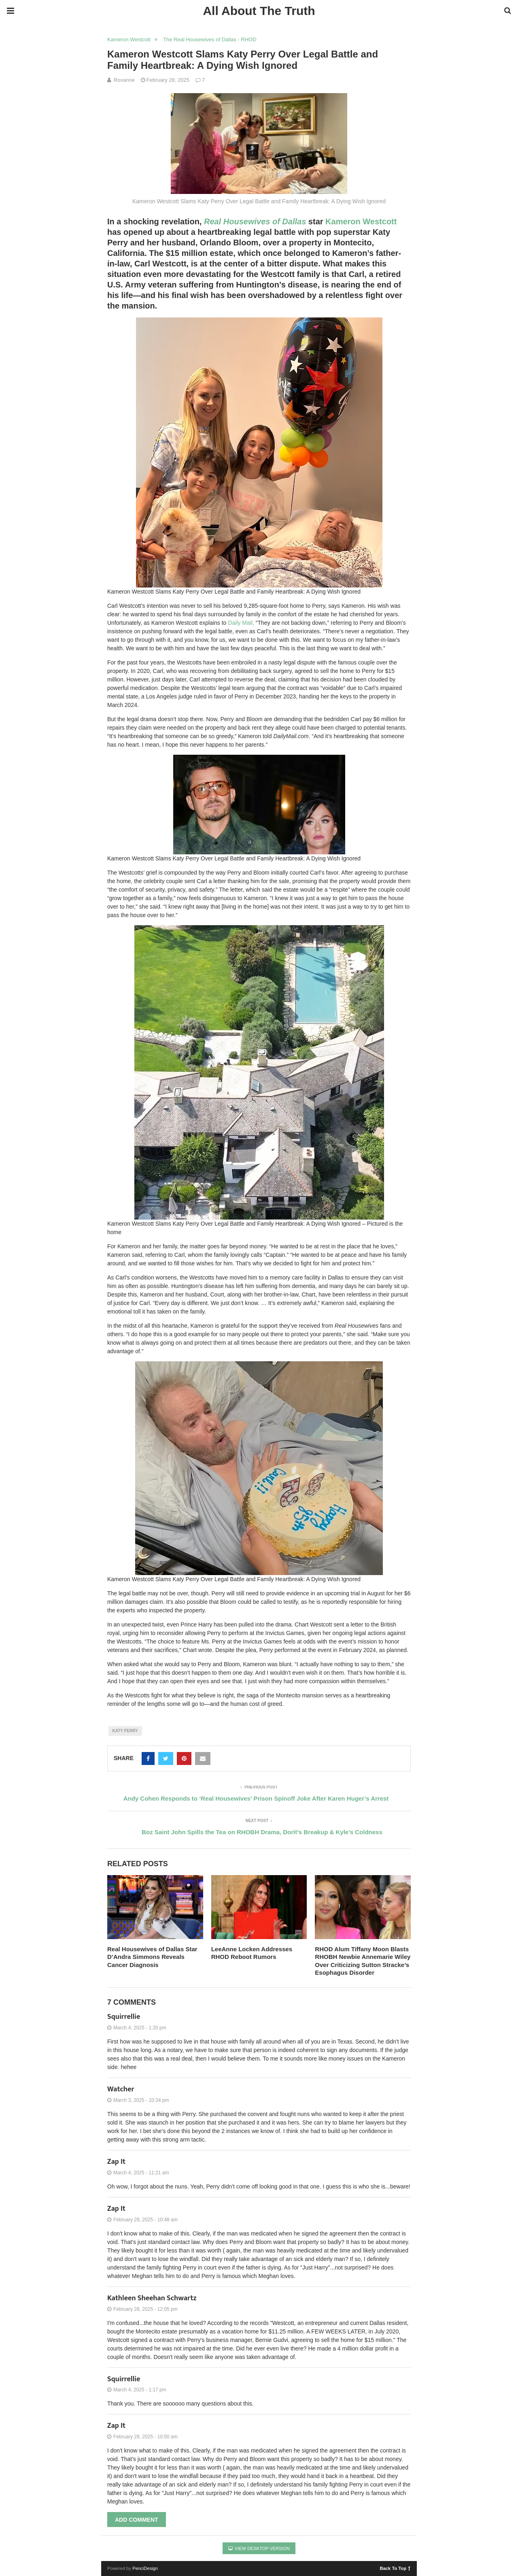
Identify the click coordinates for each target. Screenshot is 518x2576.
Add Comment (136, 2519)
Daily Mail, (241, 623)
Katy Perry (125, 1731)
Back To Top (395, 2568)
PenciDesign (145, 2568)
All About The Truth (259, 10)
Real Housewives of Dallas (255, 221)
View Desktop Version (259, 2548)
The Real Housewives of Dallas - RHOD (209, 39)
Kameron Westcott (129, 39)
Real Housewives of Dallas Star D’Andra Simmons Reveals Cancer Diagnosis (152, 1957)
